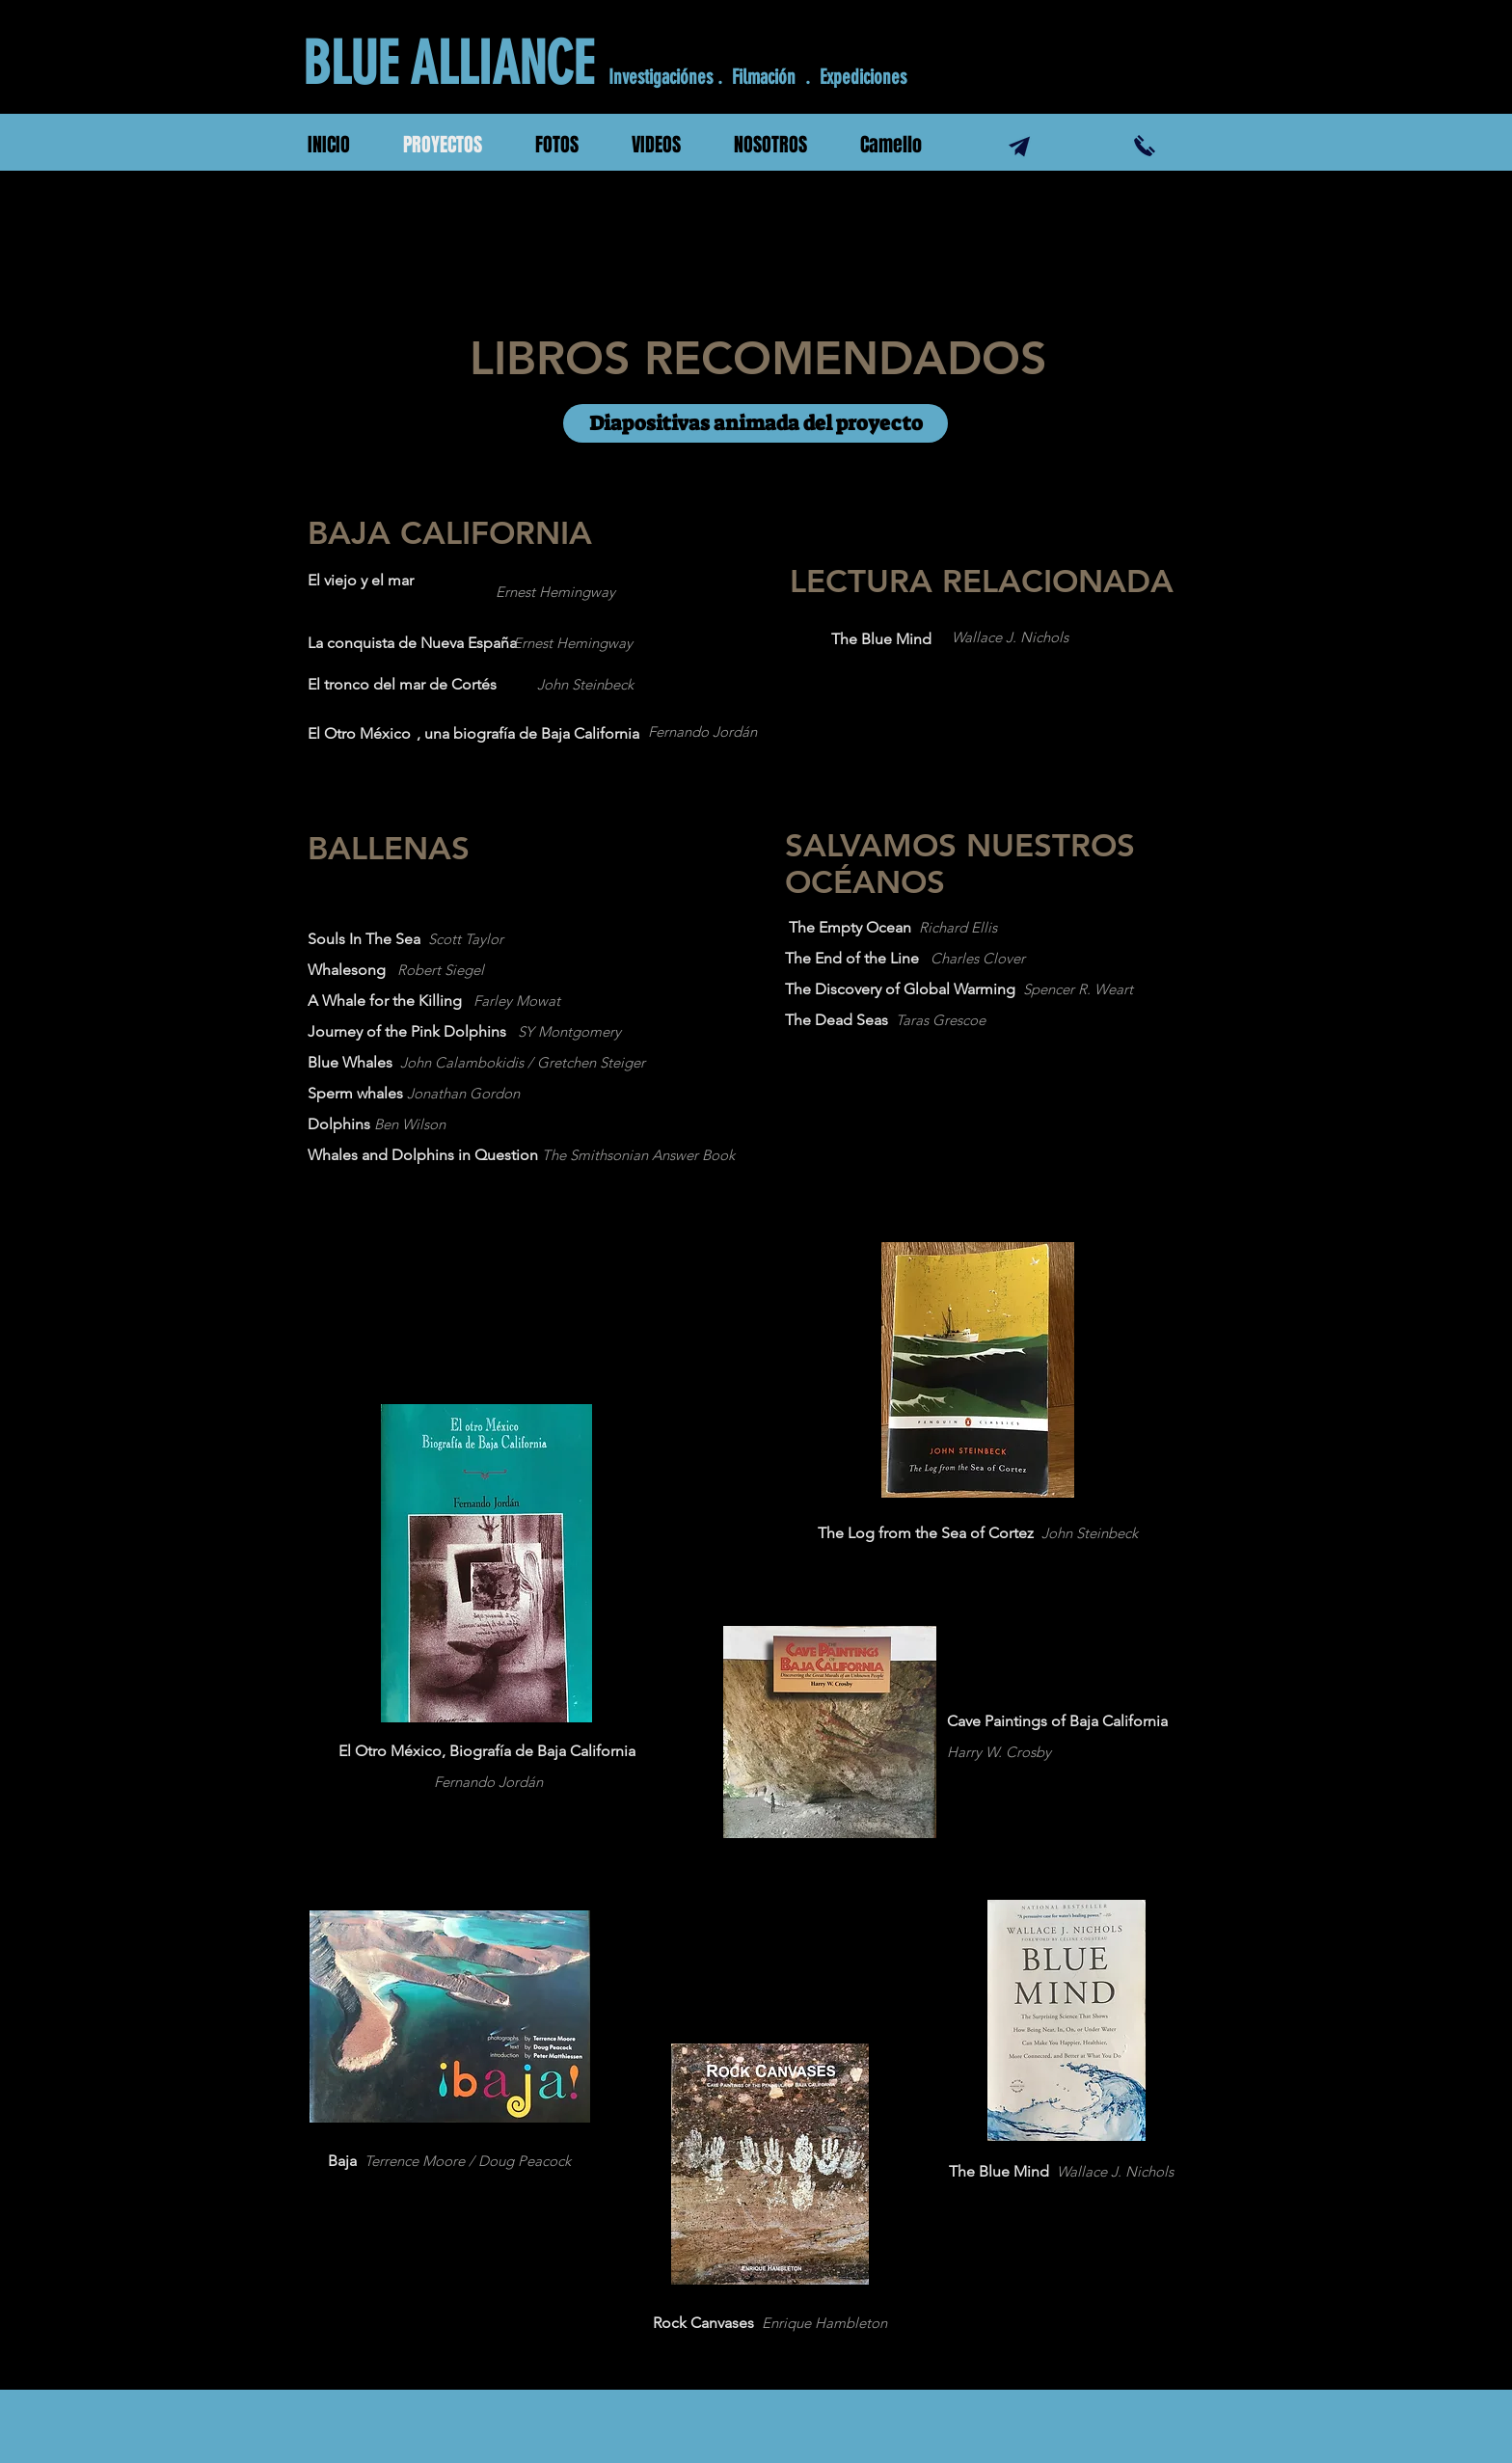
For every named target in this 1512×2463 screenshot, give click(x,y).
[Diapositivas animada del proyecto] (755, 423)
